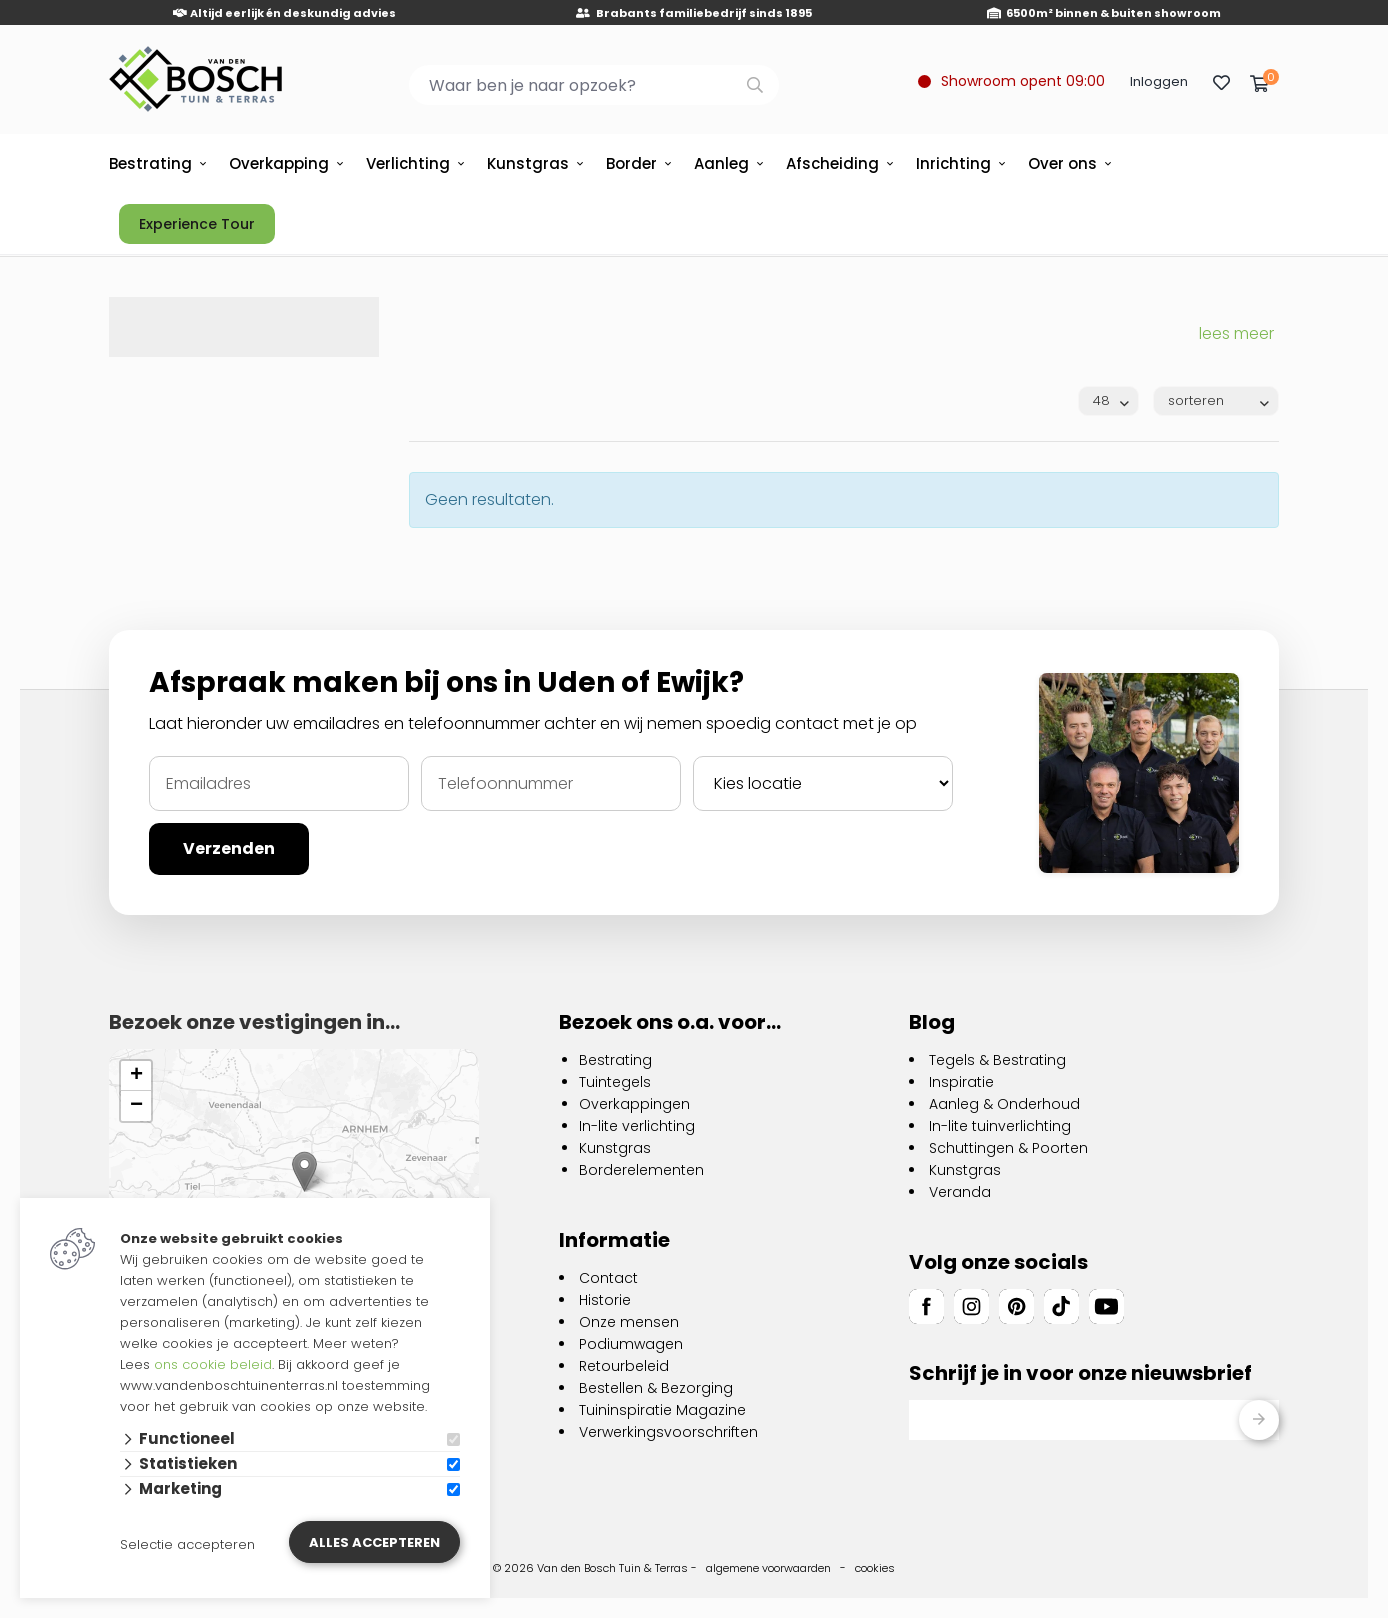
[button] (304, 1171)
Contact (608, 1278)
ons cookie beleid (213, 1364)
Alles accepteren (374, 1542)
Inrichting (953, 163)
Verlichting (408, 163)
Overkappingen (634, 1104)
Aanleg (721, 163)
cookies (875, 1568)
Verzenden (229, 848)
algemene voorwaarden (768, 1568)
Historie (605, 1300)
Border (631, 163)
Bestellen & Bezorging (656, 1388)
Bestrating (150, 163)
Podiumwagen (631, 1344)
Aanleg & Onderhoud (1004, 1104)
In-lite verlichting (637, 1126)
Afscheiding (832, 163)
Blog (932, 1022)
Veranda (960, 1192)
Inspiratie (961, 1082)
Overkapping (279, 163)
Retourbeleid (624, 1366)
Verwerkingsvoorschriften (668, 1432)
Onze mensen (629, 1322)
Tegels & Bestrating (997, 1060)
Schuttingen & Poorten (1008, 1148)
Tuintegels (615, 1082)
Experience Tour (197, 224)
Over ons (1062, 163)
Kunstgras (528, 163)
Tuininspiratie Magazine (662, 1410)
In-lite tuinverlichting (1000, 1126)
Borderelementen (641, 1170)
